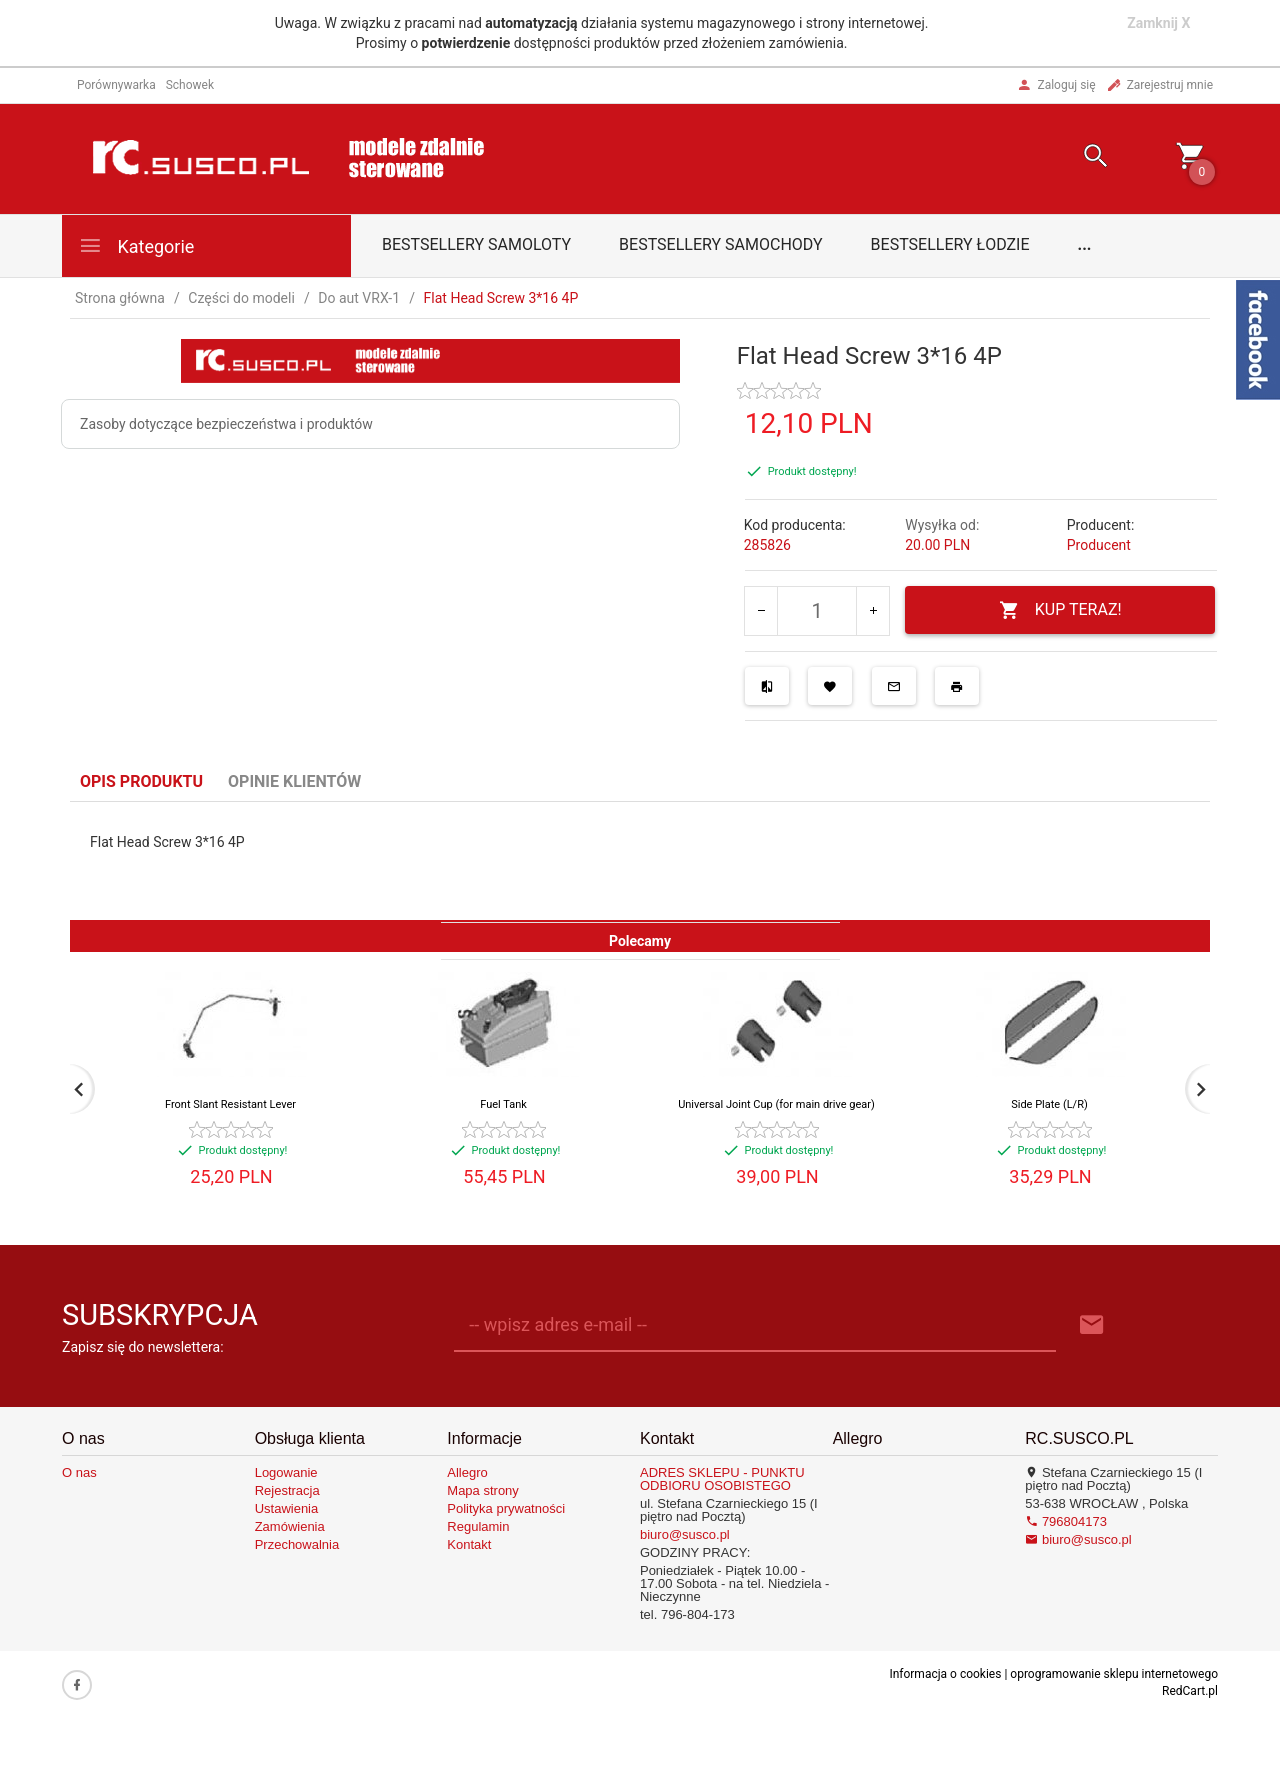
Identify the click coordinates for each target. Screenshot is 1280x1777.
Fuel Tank (503, 1104)
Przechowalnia (297, 1544)
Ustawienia (287, 1508)
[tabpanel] (640, 861)
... (1085, 244)
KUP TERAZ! (1060, 610)
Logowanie (286, 1472)
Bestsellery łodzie (950, 244)
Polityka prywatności (506, 1508)
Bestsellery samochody (721, 244)
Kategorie (136, 245)
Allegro (467, 1472)
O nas (79, 1472)
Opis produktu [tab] (141, 781)
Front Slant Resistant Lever (230, 1104)
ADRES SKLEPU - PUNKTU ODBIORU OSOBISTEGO (722, 1479)
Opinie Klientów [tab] (294, 781)
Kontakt (469, 1544)
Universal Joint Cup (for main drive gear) (776, 1104)
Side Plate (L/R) (1049, 1104)
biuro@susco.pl (685, 1534)
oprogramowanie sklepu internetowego (1114, 1674)
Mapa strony (483, 1490)
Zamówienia (290, 1526)
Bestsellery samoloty (476, 244)
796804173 (1066, 1521)
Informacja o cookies (945, 1674)
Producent (1099, 545)
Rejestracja (287, 1490)
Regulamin (478, 1526)
